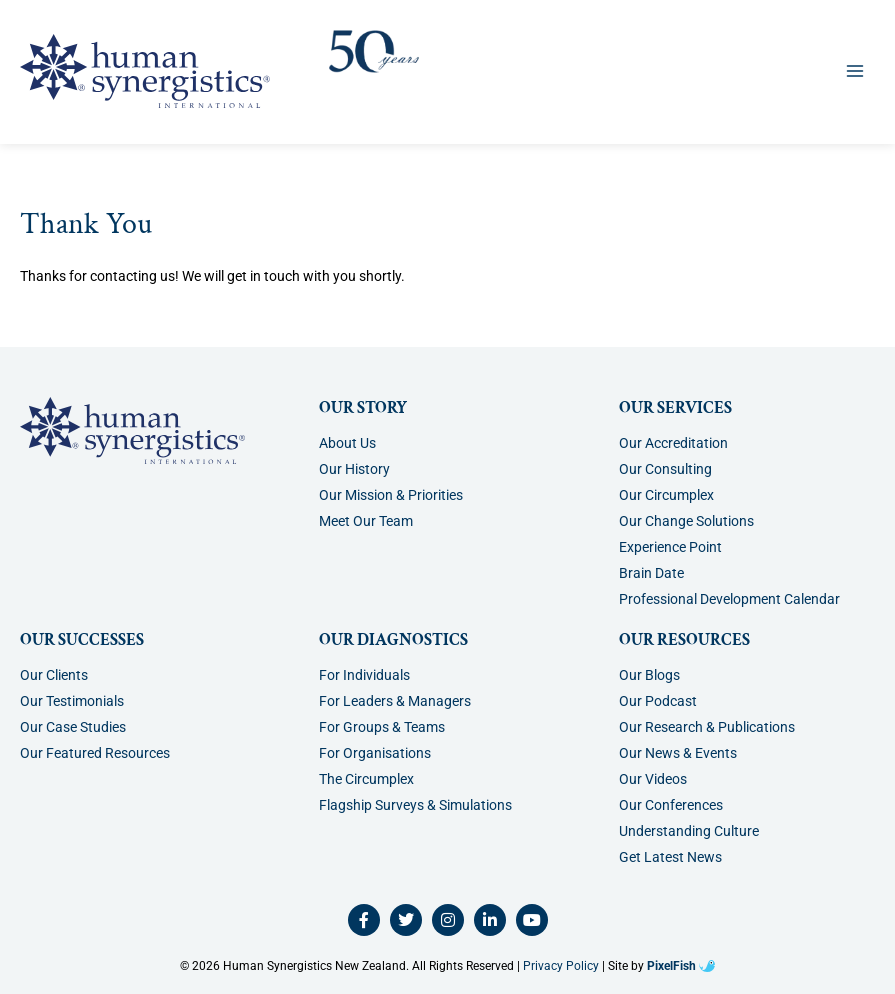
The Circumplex (366, 779)
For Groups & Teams (382, 727)
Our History (354, 469)
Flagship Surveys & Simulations (415, 805)
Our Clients (54, 675)
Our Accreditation (673, 443)
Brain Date (651, 573)
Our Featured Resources (95, 753)
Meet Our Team (366, 521)
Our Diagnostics (393, 640)
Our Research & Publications (707, 727)
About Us (347, 443)
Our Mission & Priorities (391, 495)
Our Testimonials (72, 701)
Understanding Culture (689, 831)
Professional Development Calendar (729, 599)
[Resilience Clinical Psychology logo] (132, 430)
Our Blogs (649, 675)
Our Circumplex (666, 495)
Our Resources (684, 640)
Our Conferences (671, 805)
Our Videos (653, 779)
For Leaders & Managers (395, 701)
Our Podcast (658, 701)
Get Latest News (670, 857)
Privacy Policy (561, 966)
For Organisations (375, 753)
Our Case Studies (73, 727)
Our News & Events (678, 753)
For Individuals (364, 675)
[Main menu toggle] (855, 70)
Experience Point (670, 547)
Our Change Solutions (686, 521)
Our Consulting (665, 469)
